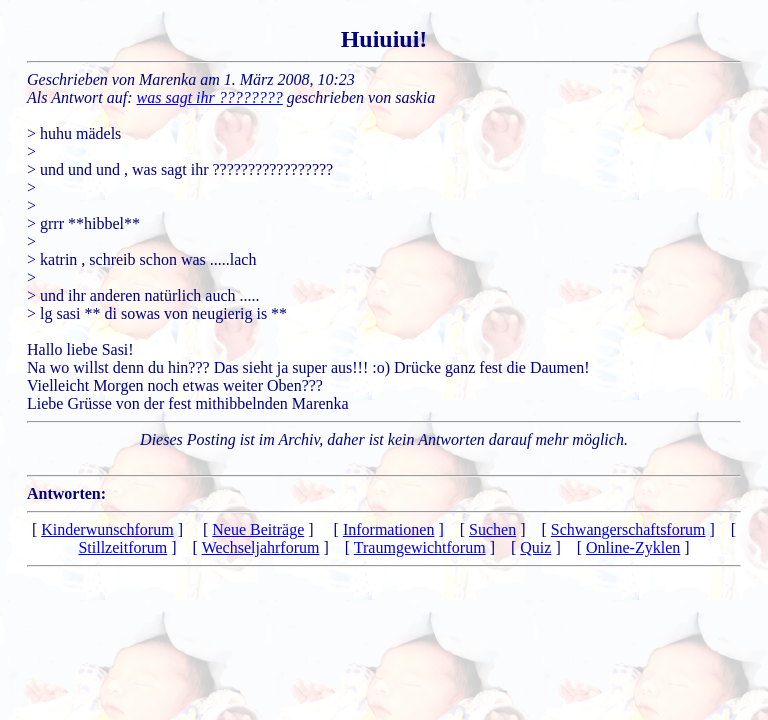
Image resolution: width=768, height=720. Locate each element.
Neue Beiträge (258, 529)
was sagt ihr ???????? (210, 97)
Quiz (535, 547)
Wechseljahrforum (261, 547)
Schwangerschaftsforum (628, 529)
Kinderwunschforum (107, 529)
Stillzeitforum (122, 547)
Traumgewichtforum (420, 547)
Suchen (492, 529)
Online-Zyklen (633, 547)
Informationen (389, 529)
